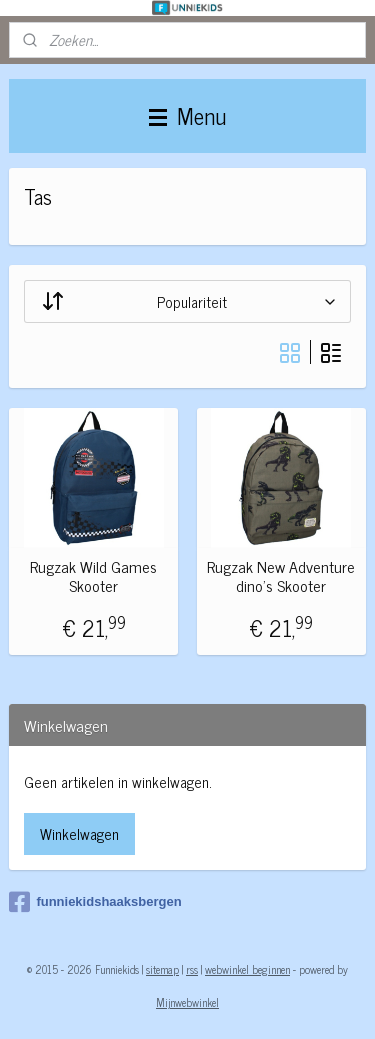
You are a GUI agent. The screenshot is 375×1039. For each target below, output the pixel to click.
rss (192, 969)
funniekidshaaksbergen (95, 902)
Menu (187, 115)
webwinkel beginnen (247, 969)
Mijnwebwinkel (187, 1002)
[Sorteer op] (187, 301)
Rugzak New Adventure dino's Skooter (281, 576)
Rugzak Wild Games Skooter (93, 576)
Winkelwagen (79, 833)
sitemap (162, 969)
